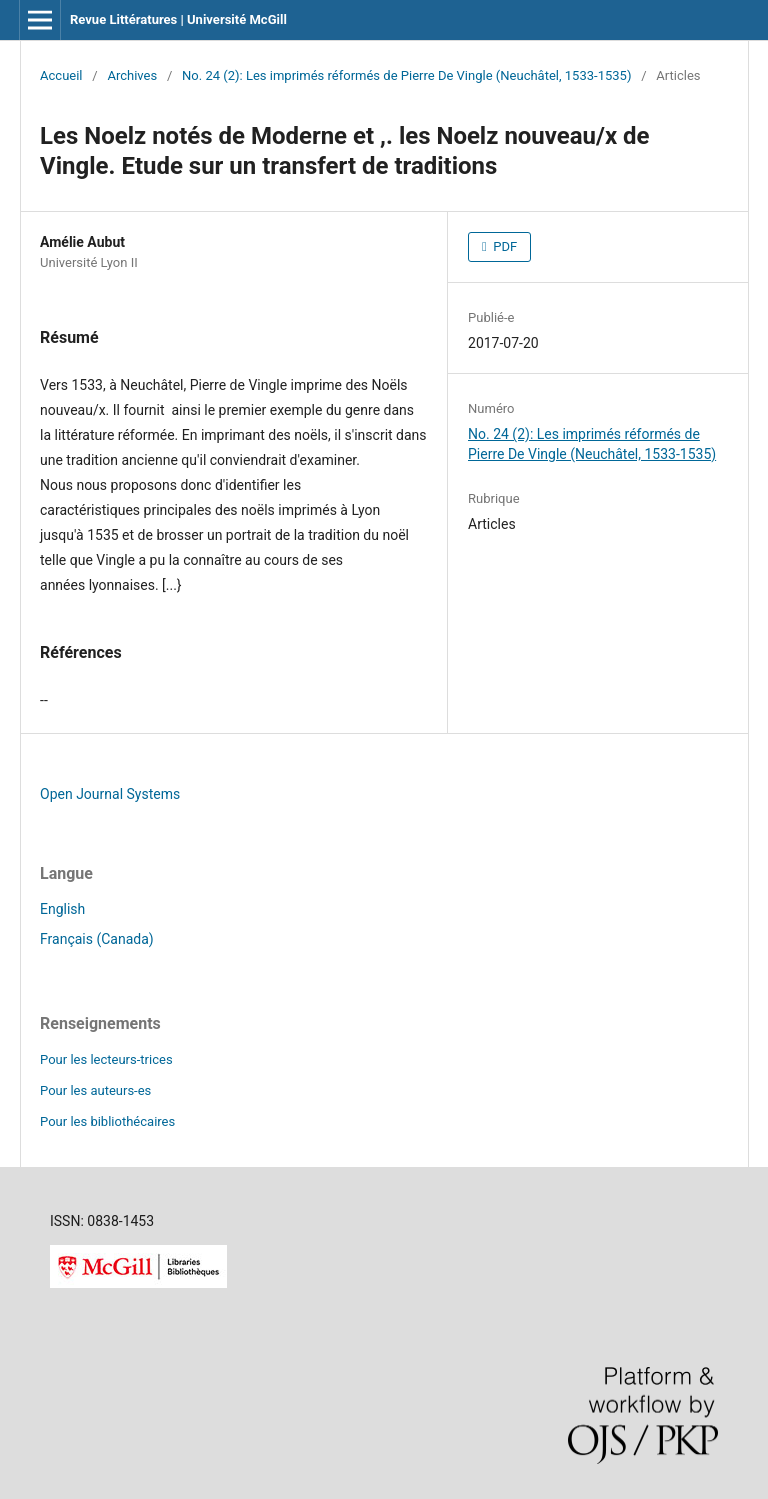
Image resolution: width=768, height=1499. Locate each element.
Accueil (61, 75)
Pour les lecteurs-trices (106, 1059)
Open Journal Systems (110, 794)
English (62, 909)
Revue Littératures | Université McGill (178, 19)
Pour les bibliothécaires (107, 1121)
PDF (503, 246)
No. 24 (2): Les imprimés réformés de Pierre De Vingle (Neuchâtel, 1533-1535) (406, 75)
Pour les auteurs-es (95, 1090)
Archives (132, 75)
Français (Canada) (97, 939)
